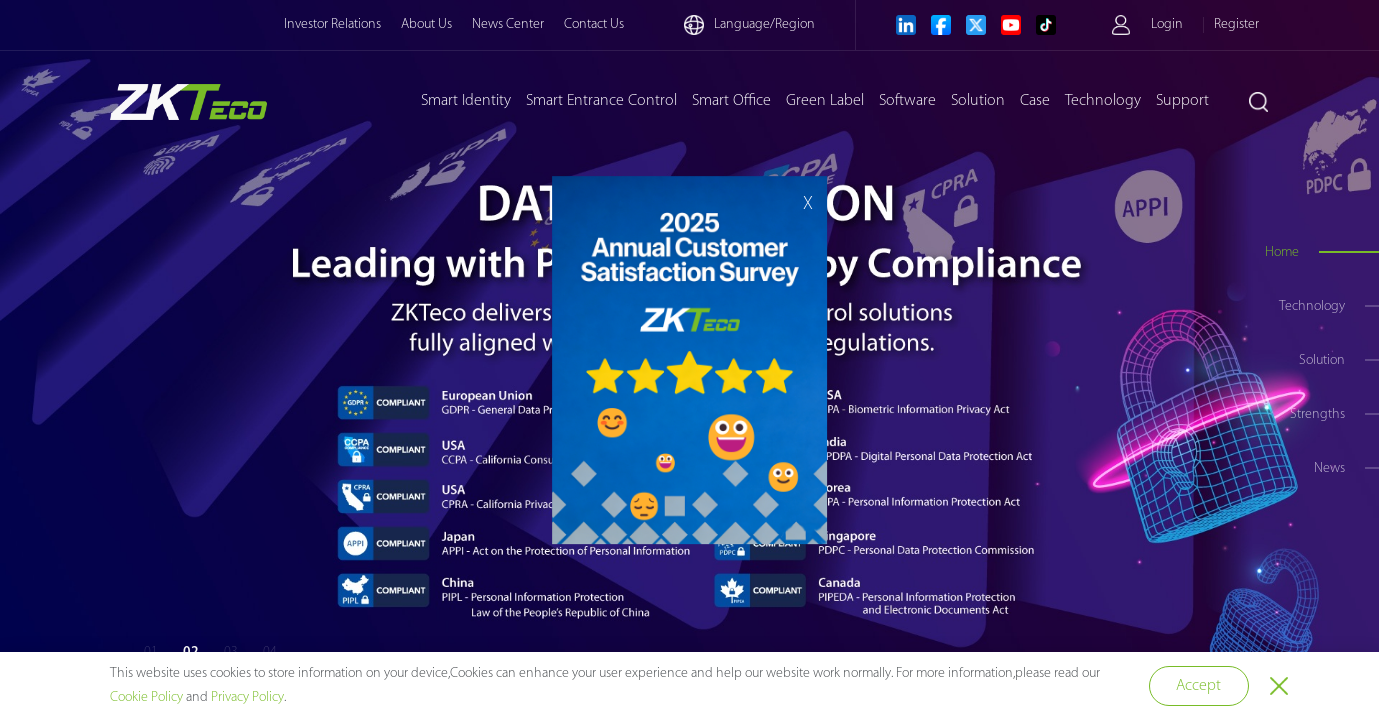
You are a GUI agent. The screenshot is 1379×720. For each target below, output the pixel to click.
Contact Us (594, 24)
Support (1182, 101)
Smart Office (731, 101)
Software (907, 101)
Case (1035, 101)
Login (1167, 24)
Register (1236, 24)
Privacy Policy (247, 697)
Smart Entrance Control (601, 101)
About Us (426, 24)
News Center (508, 24)
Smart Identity (466, 101)
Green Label (825, 101)
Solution (978, 101)
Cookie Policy (146, 697)
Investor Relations (332, 24)
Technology (1103, 101)
